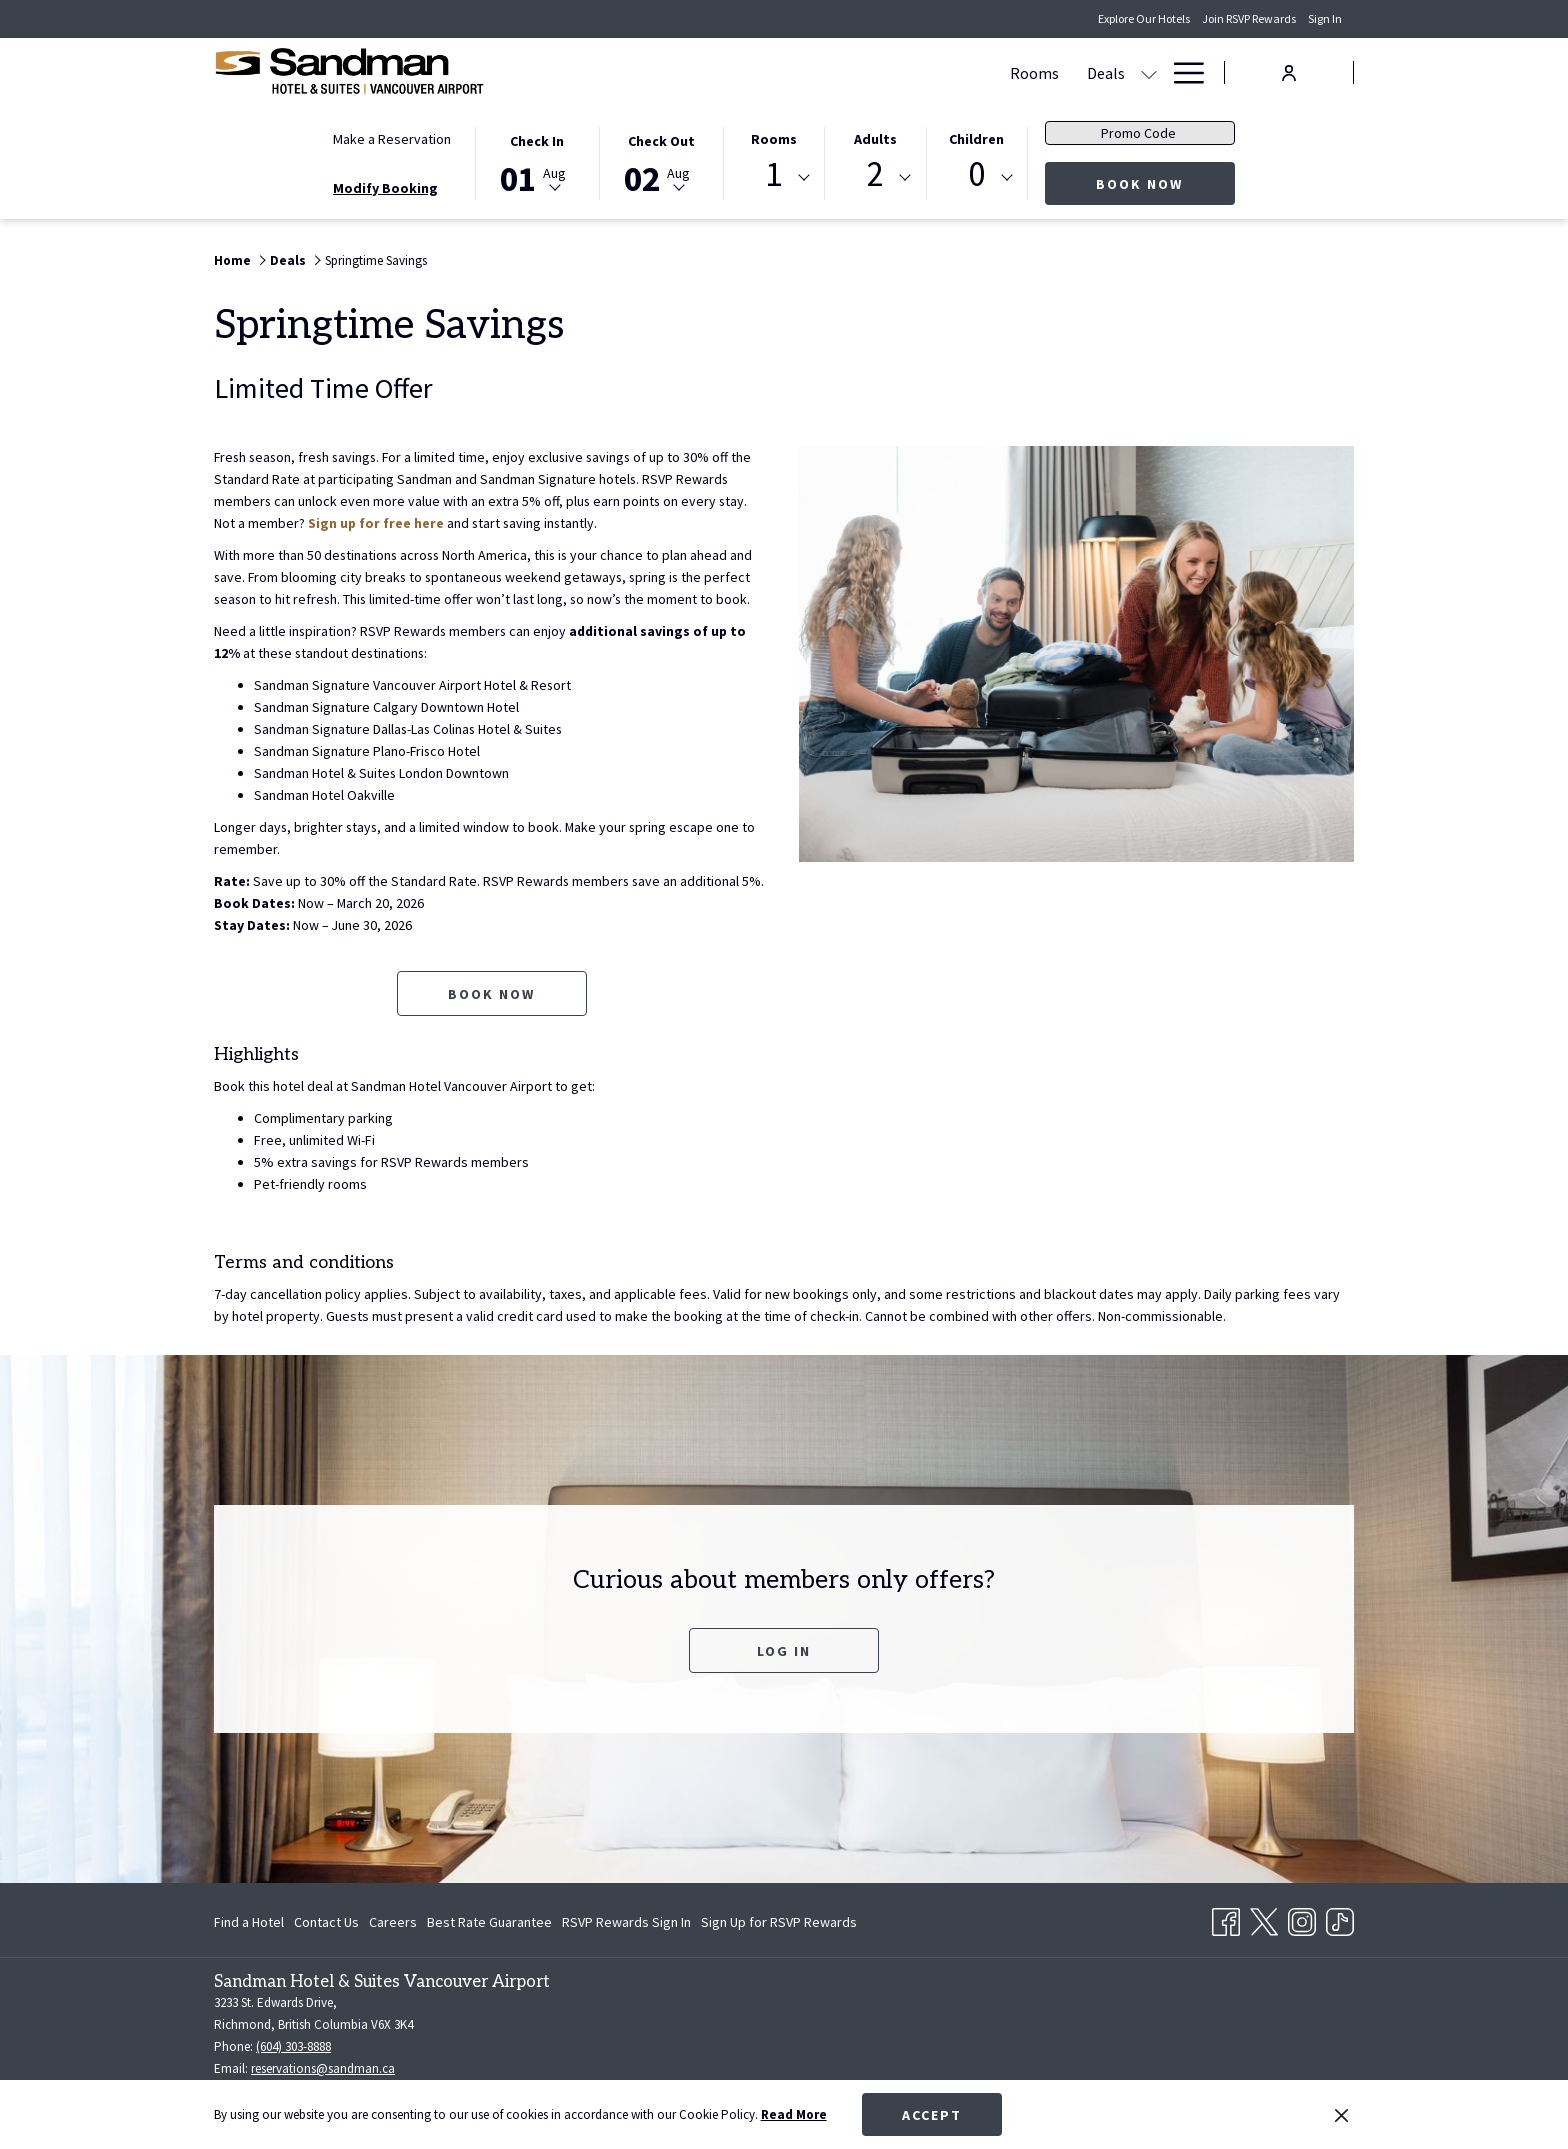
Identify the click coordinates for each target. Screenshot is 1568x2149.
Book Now (1165, 183)
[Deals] (722, 72)
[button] (537, 162)
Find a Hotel (249, 1922)
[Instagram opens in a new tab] (1302, 1918)
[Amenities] (1090, 72)
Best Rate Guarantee (489, 1922)
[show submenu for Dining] (1031, 72)
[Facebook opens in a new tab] (1226, 1918)
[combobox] (774, 178)
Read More (794, 2114)
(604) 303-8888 (293, 2046)
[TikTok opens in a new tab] (1340, 1918)
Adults (875, 139)
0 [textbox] (976, 174)
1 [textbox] (773, 174)
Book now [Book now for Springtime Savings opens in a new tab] (491, 994)
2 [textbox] (875, 174)
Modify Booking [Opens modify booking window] (385, 188)
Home (232, 260)
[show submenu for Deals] (765, 72)
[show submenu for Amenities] (1149, 72)
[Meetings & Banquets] (861, 72)
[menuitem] (251, 1922)
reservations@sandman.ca (323, 2068)
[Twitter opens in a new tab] (1264, 1918)
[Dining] (984, 72)
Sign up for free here (376, 523)
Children (976, 139)
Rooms (774, 139)
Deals (288, 260)
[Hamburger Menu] (1181, 72)
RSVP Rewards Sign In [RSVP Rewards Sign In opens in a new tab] (626, 1925)
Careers (393, 1922)
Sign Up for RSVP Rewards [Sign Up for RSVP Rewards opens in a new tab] (779, 1925)
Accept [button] (932, 2115)
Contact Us (326, 1922)
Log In (784, 1651)
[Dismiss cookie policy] (1341, 2115)
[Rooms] (650, 72)
